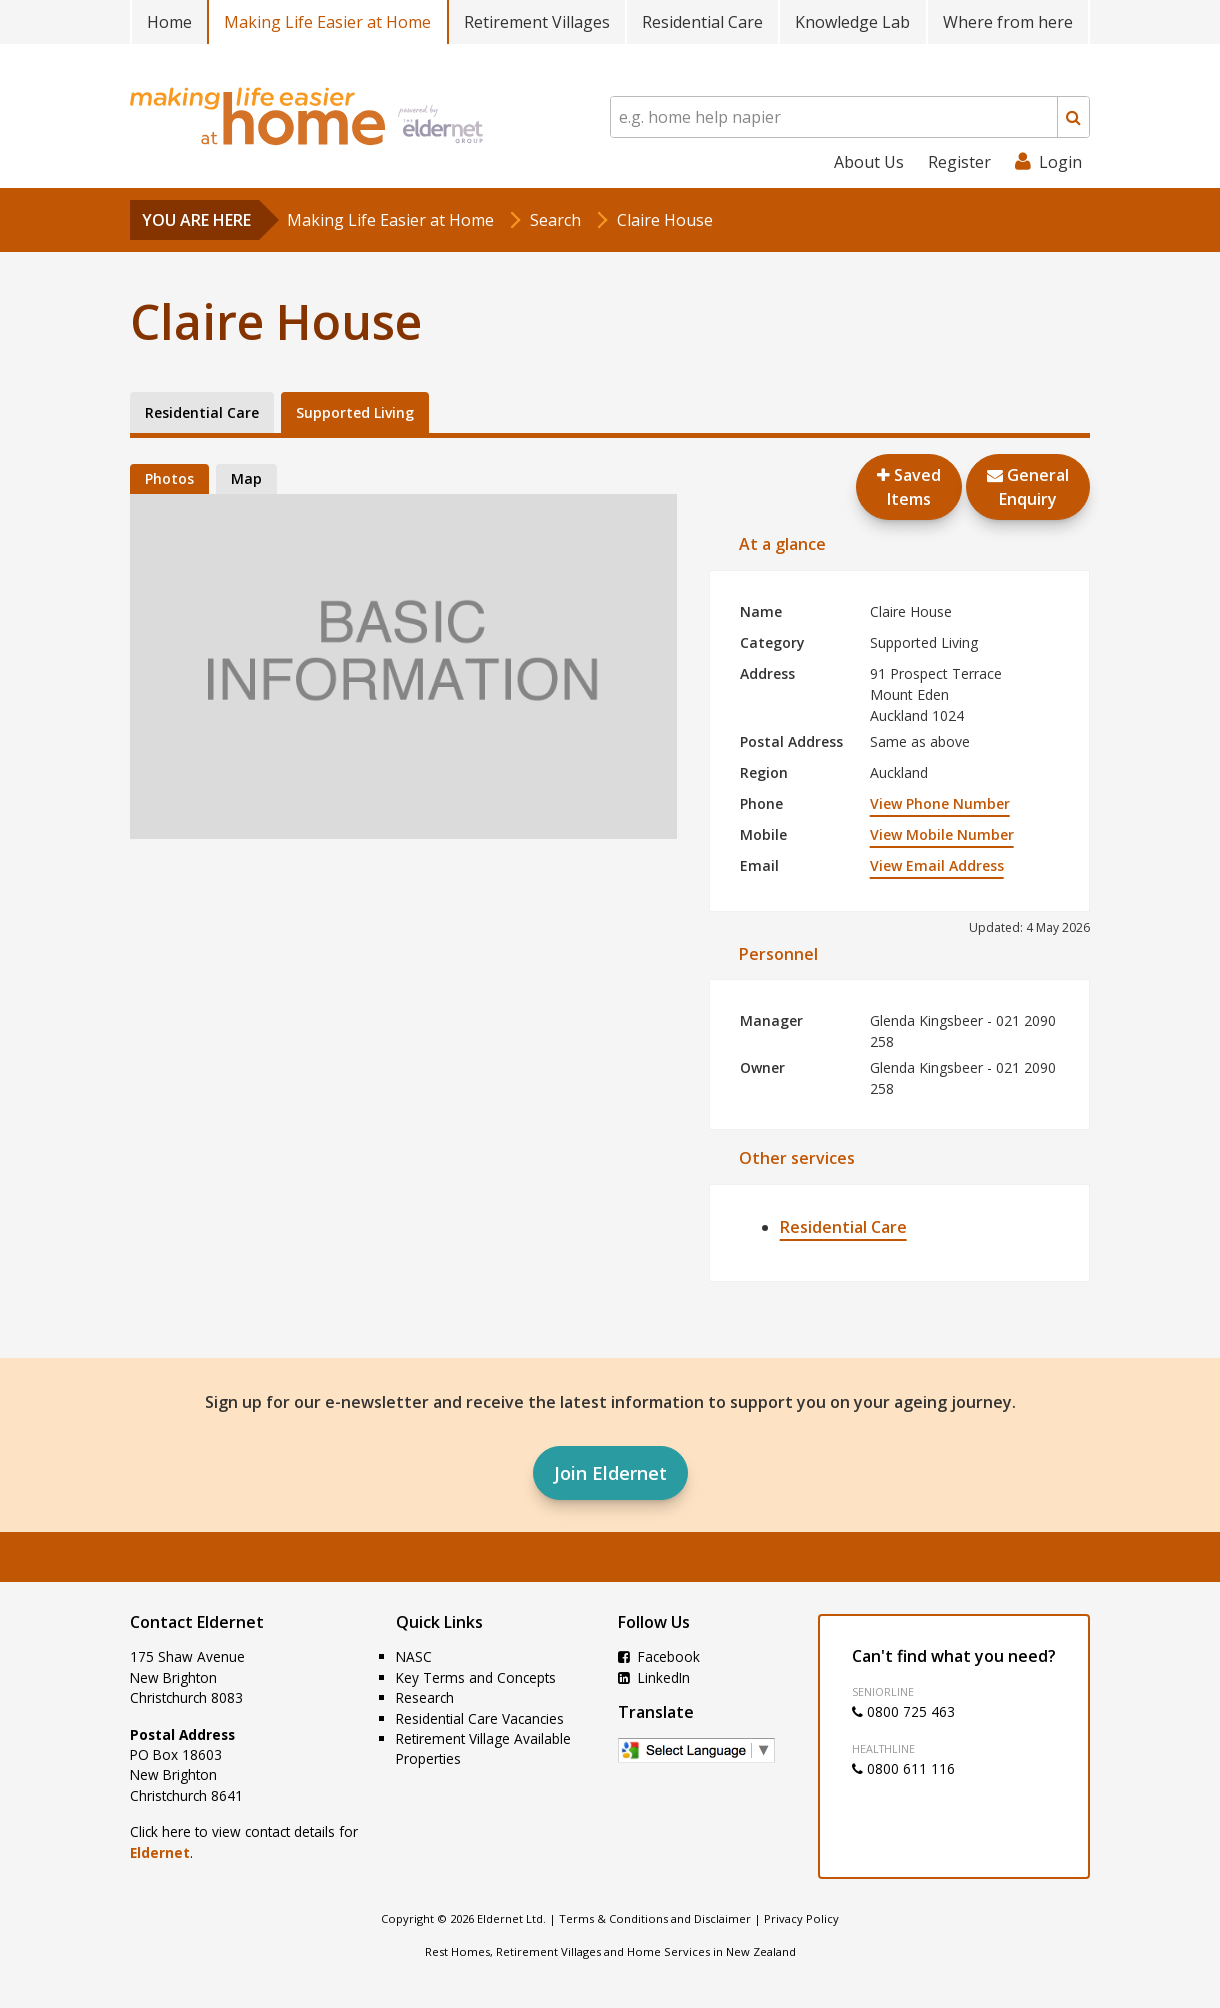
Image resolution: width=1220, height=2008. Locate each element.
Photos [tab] (169, 478)
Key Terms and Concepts (476, 1677)
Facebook (659, 1656)
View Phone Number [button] (940, 803)
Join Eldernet (610, 1473)
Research (425, 1697)
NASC (414, 1656)
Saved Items (909, 487)
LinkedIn (654, 1677)
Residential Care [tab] (202, 412)
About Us (869, 162)
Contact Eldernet (197, 1622)
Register (959, 162)
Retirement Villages (537, 22)
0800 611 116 (903, 1768)
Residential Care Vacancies (480, 1718)
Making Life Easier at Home (327, 22)
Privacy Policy (801, 1918)
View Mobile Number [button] (942, 834)
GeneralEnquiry (1028, 487)
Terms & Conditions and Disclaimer (655, 1918)
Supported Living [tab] (355, 412)
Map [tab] (246, 478)
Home (169, 22)
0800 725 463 (903, 1711)
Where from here (1008, 22)
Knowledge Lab (852, 22)
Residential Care (702, 22)
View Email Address (937, 865)
